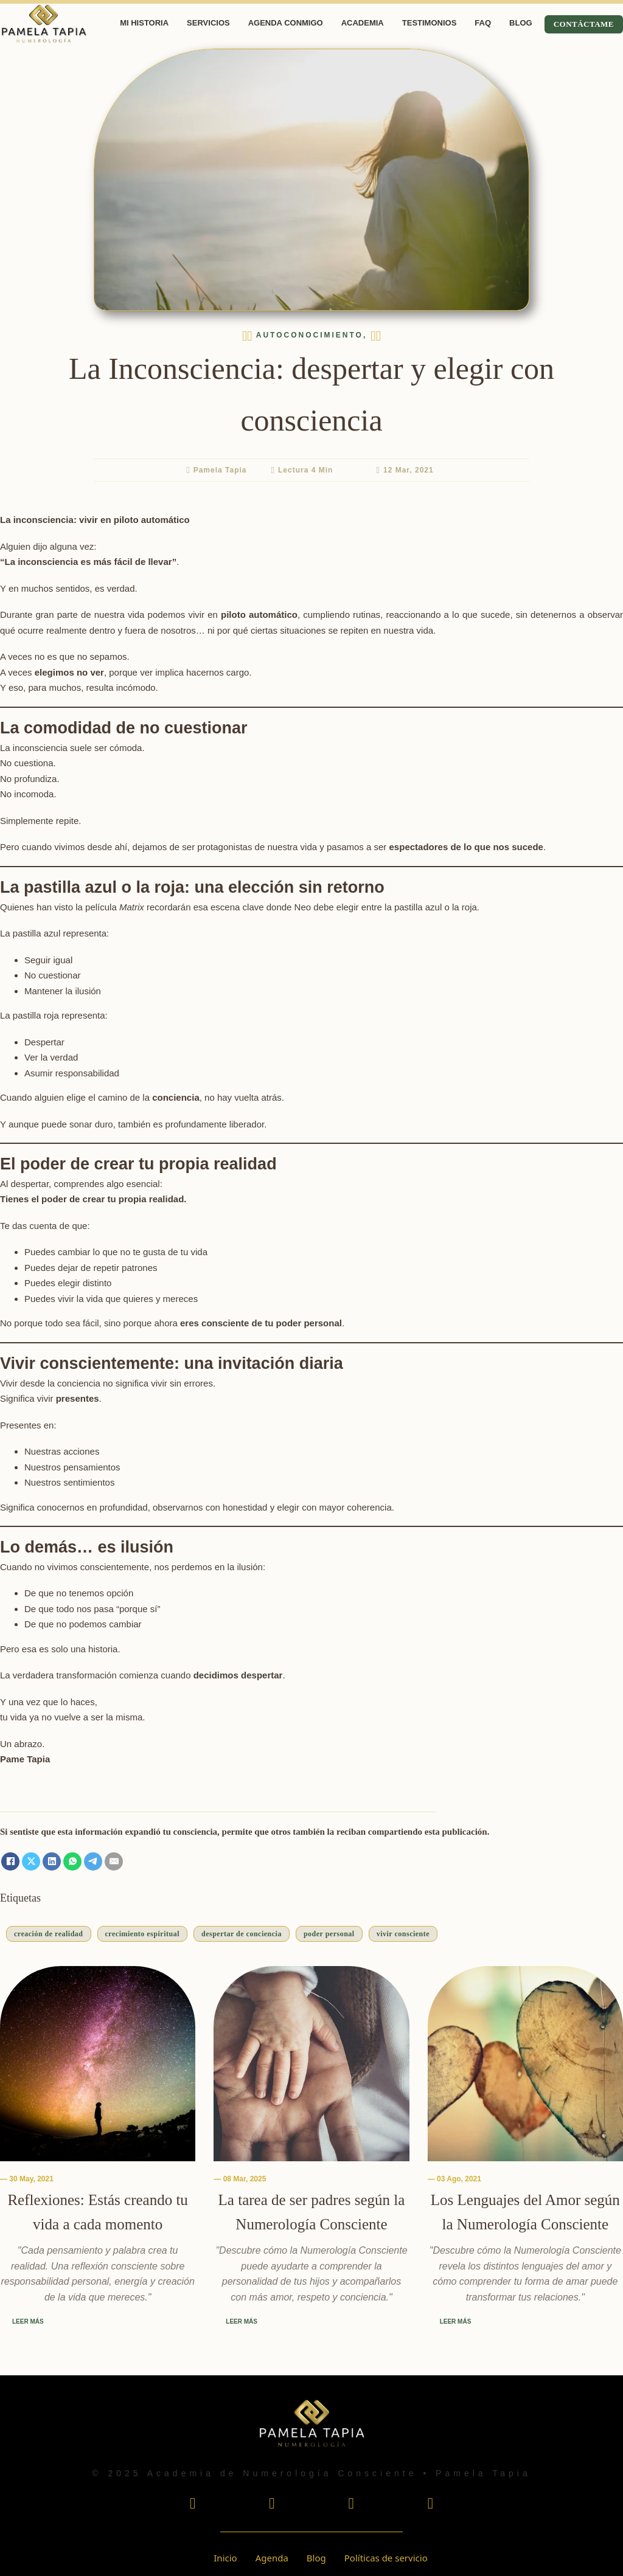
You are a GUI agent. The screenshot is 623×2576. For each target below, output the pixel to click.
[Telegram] (93, 1861)
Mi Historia (144, 22)
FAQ (483, 22)
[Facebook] (10, 1861)
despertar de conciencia (241, 1934)
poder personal (329, 1934)
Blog (520, 22)
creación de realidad (48, 1934)
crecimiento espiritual (142, 1934)
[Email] (114, 1861)
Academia (362, 22)
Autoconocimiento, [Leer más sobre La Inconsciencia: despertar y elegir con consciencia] (311, 335)
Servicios (208, 22)
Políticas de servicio (386, 2558)
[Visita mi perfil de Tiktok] (351, 2504)
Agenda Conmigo (285, 22)
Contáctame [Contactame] (584, 24)
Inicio (225, 2558)
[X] (31, 1861)
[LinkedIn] (52, 1861)
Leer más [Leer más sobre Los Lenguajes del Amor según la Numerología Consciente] (456, 2321)
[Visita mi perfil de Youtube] (271, 2504)
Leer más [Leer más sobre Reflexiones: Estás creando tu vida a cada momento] (28, 2321)
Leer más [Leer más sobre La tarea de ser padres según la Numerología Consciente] (241, 2321)
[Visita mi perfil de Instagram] (192, 2504)
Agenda (272, 2558)
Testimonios (429, 22)
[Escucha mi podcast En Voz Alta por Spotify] (430, 2504)
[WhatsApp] (72, 1861)
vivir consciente (403, 1934)
